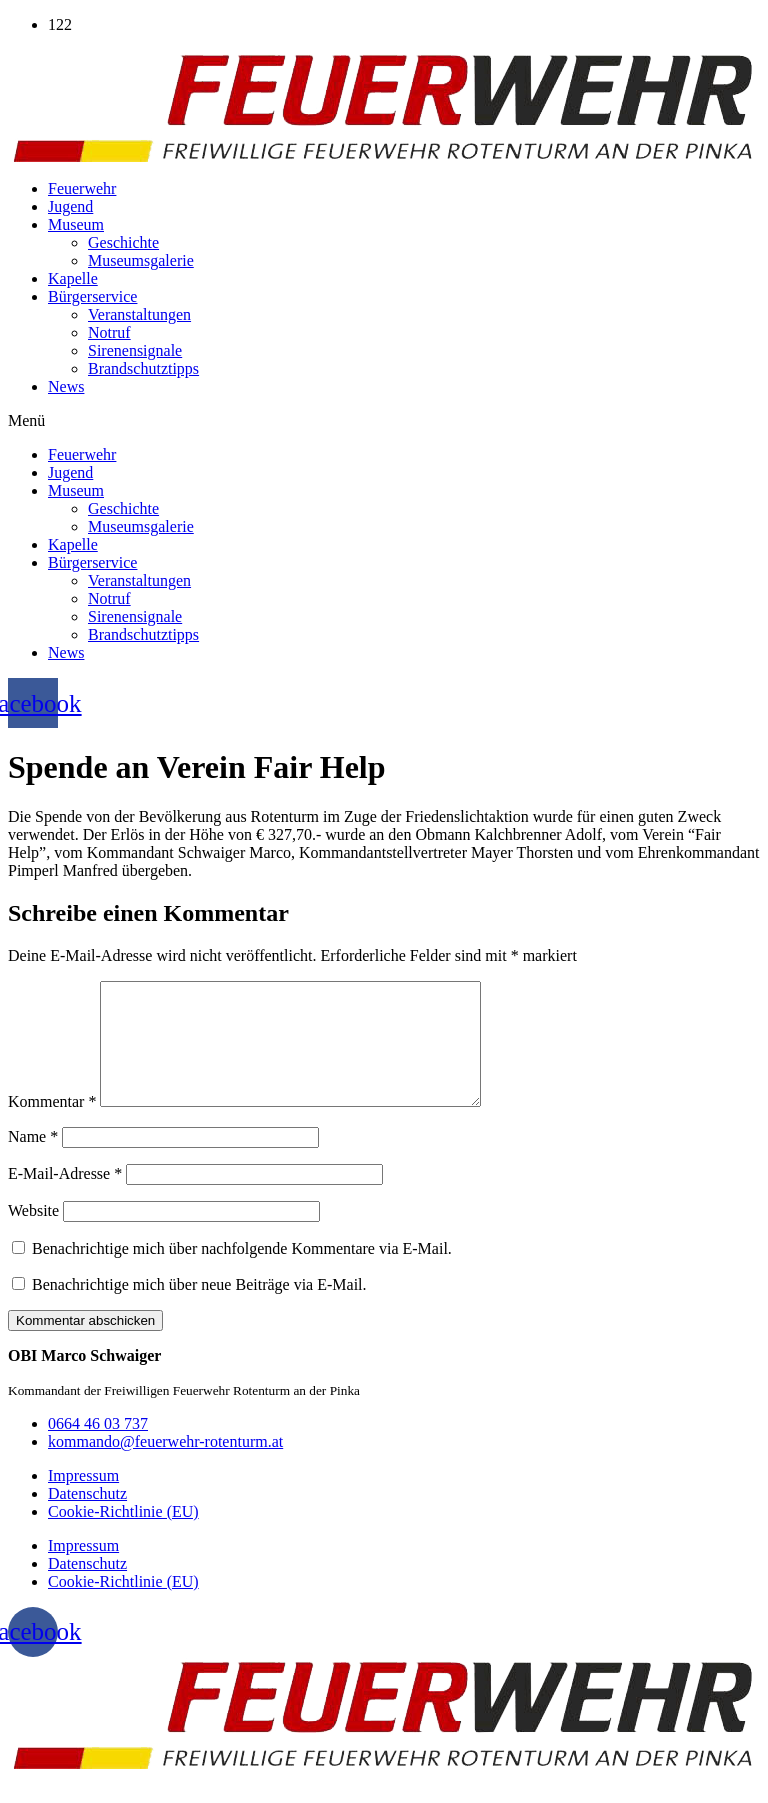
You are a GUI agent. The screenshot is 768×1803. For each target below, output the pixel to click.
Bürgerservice (92, 296)
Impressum (83, 1499)
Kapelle (73, 278)
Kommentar (52, 1125)
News (66, 386)
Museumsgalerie (141, 260)
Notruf (109, 332)
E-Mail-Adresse (65, 1197)
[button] (384, 421)
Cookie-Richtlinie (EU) (123, 1535)
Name (33, 1160)
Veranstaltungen (139, 314)
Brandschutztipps (143, 368)
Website (33, 1234)
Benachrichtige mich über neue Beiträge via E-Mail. (199, 1308)
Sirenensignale (135, 350)
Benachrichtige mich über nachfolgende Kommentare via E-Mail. (242, 1272)
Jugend (70, 206)
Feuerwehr (82, 188)
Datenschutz (87, 1517)
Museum (76, 224)
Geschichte (123, 242)
